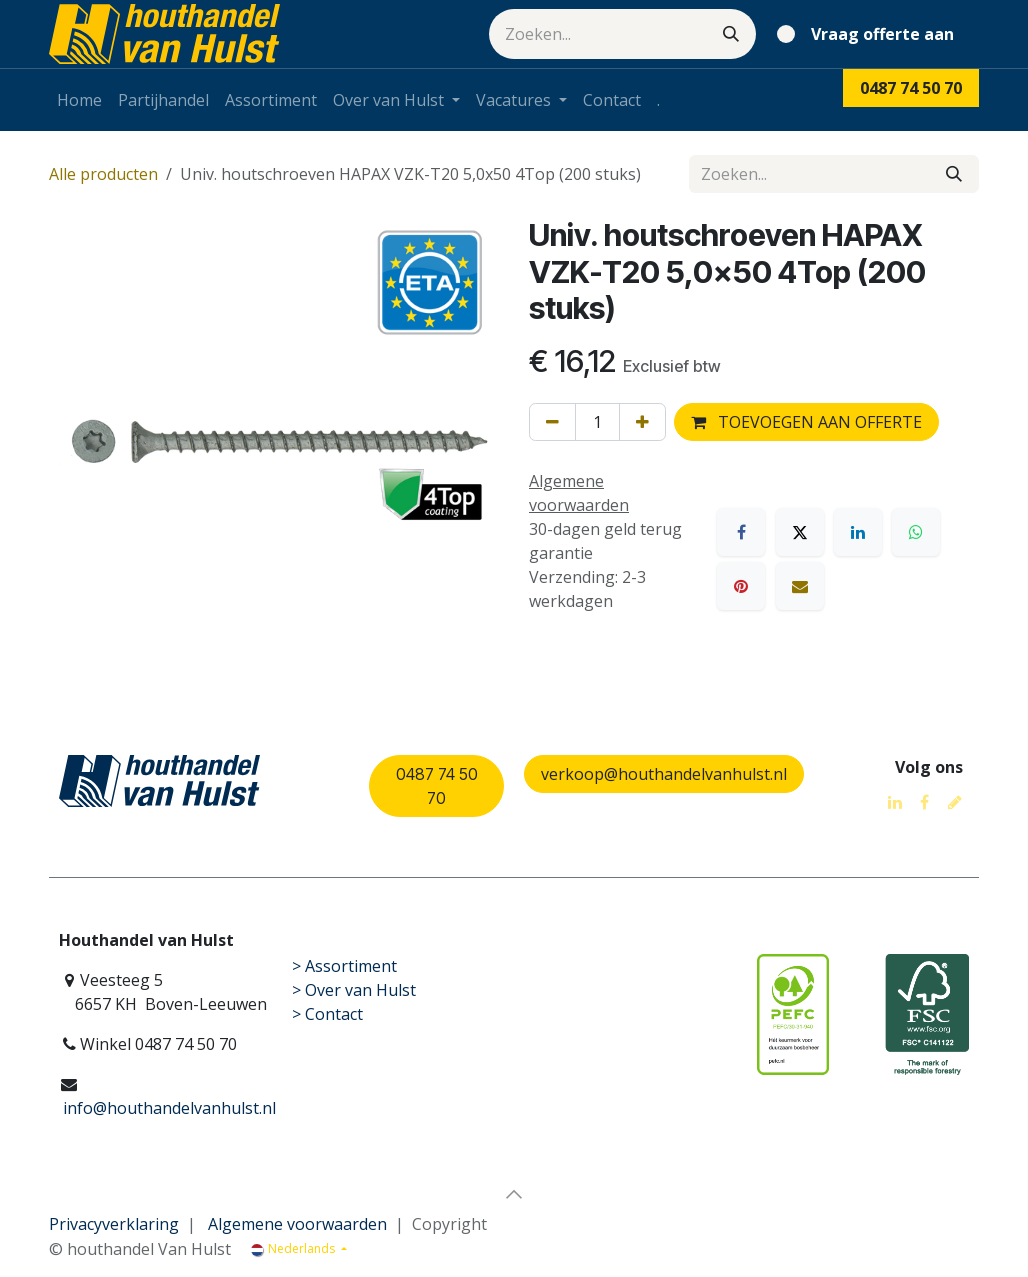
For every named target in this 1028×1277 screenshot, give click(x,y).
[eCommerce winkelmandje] (869, 34)
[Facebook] (741, 532)
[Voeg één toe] (642, 422)
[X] (800, 532)
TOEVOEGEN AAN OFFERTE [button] (806, 422)
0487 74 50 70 (437, 786)
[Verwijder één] (552, 422)
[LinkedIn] (858, 532)
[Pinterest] (741, 586)
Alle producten (103, 174)
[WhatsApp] (916, 532)
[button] (514, 1194)
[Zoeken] (731, 34)
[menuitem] (79, 100)
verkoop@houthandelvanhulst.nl (664, 774)
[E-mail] (800, 586)
